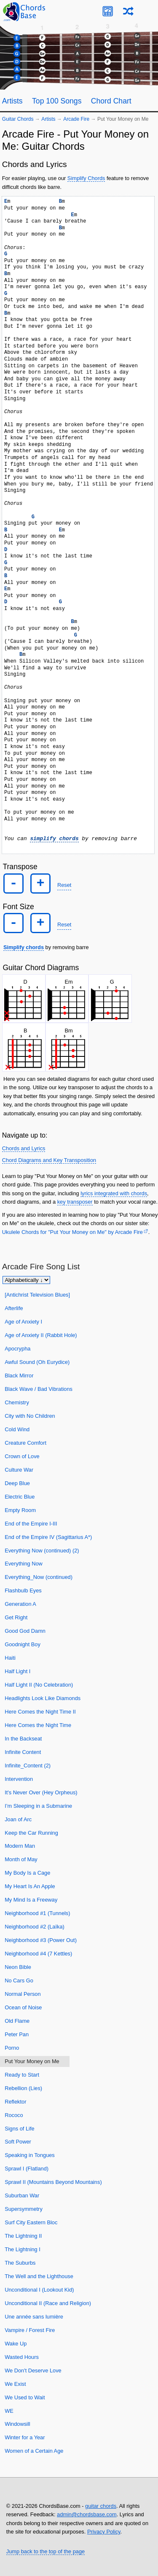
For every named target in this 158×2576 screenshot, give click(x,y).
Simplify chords (23, 947)
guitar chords (100, 2506)
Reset (64, 885)
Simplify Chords (86, 178)
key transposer (75, 1202)
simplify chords (54, 839)
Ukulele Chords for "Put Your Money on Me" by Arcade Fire (72, 1232)
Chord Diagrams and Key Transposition (49, 1160)
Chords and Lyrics (24, 1148)
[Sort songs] (26, 1280)
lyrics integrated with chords (113, 1193)
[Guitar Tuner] (107, 11)
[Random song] (128, 11)
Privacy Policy (104, 2531)
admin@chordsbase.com (87, 2514)
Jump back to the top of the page (45, 2551)
